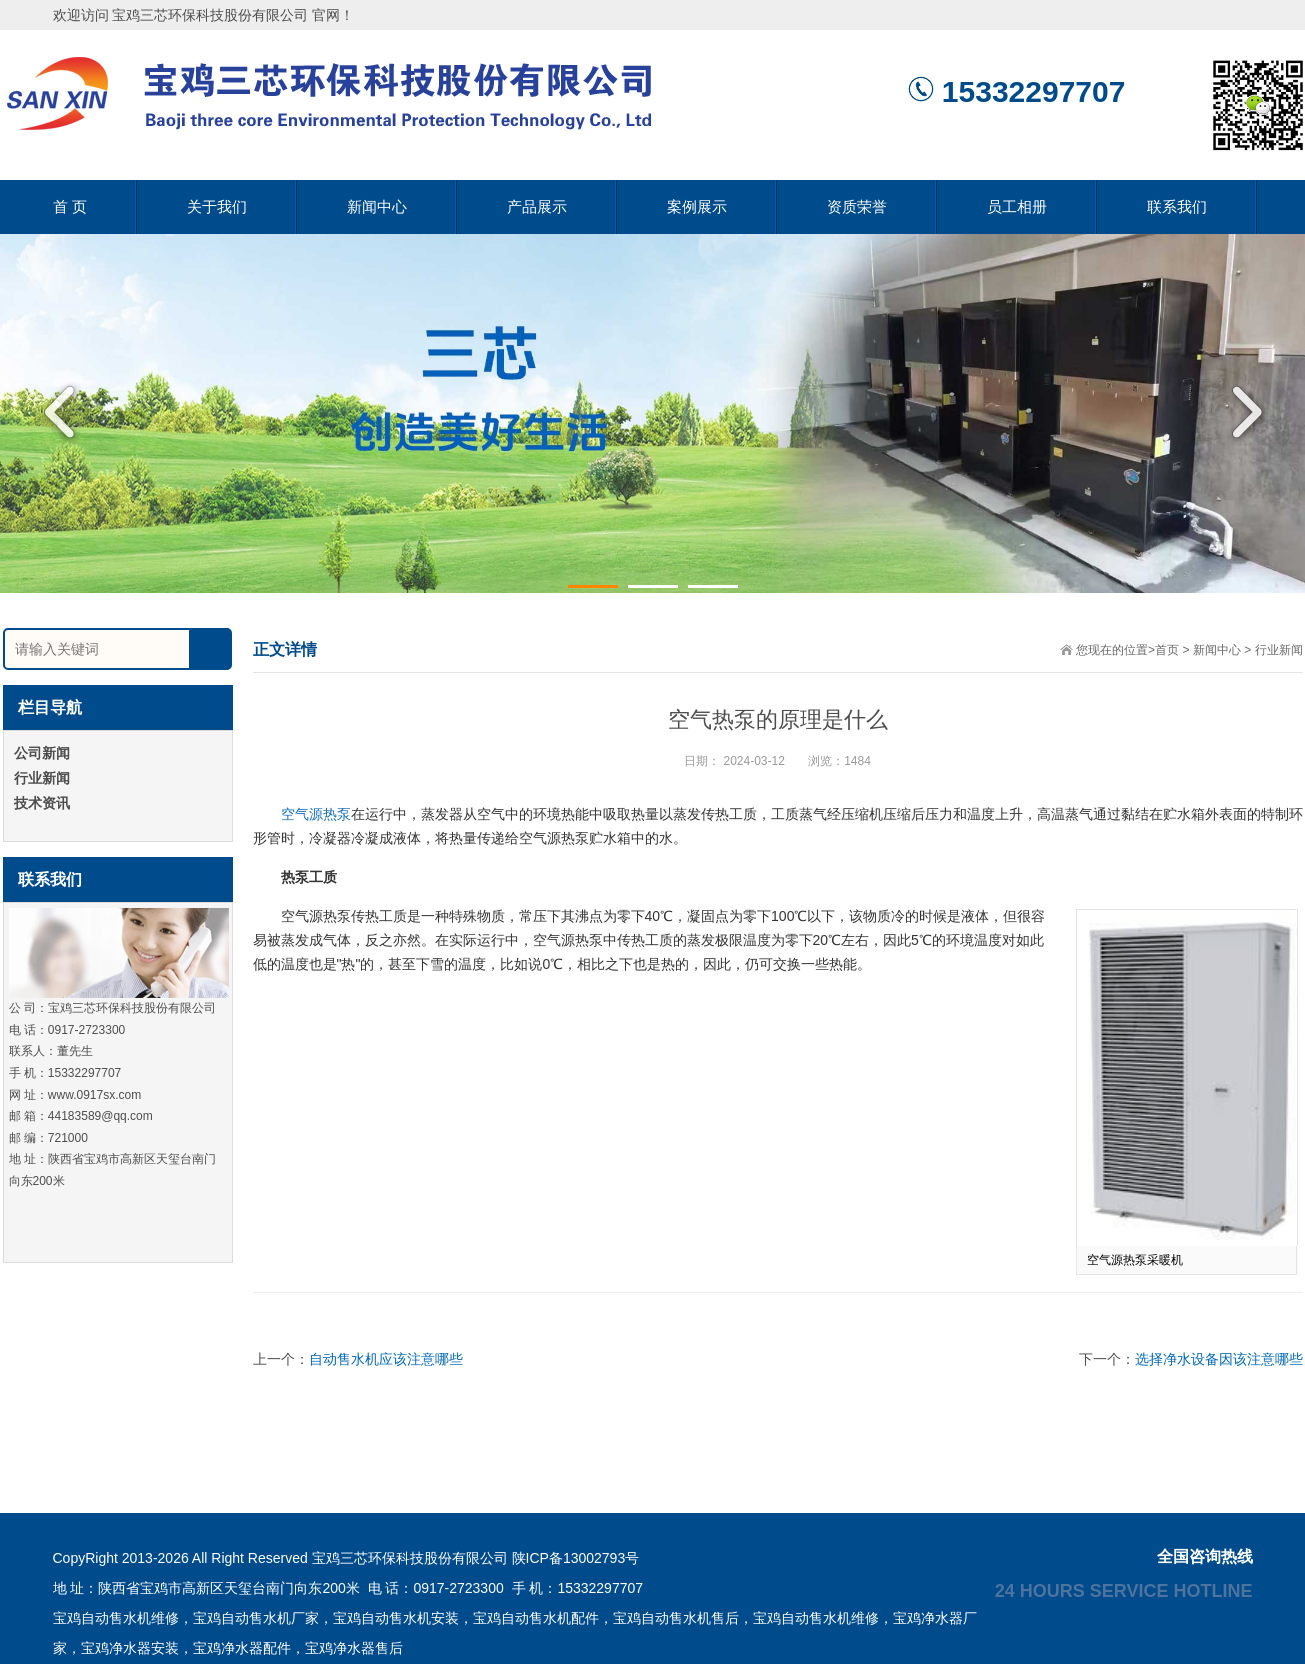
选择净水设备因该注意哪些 (1219, 1359)
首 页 (70, 206)
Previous (65, 412)
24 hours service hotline (1124, 1590)
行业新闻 (1279, 650)
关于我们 (217, 206)
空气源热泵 (316, 814)
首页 (1167, 650)
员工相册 (1017, 206)
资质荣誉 (857, 206)
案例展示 (697, 206)
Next (1240, 412)
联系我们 (1177, 206)
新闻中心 (377, 206)
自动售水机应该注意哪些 (386, 1359)
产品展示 (537, 206)
